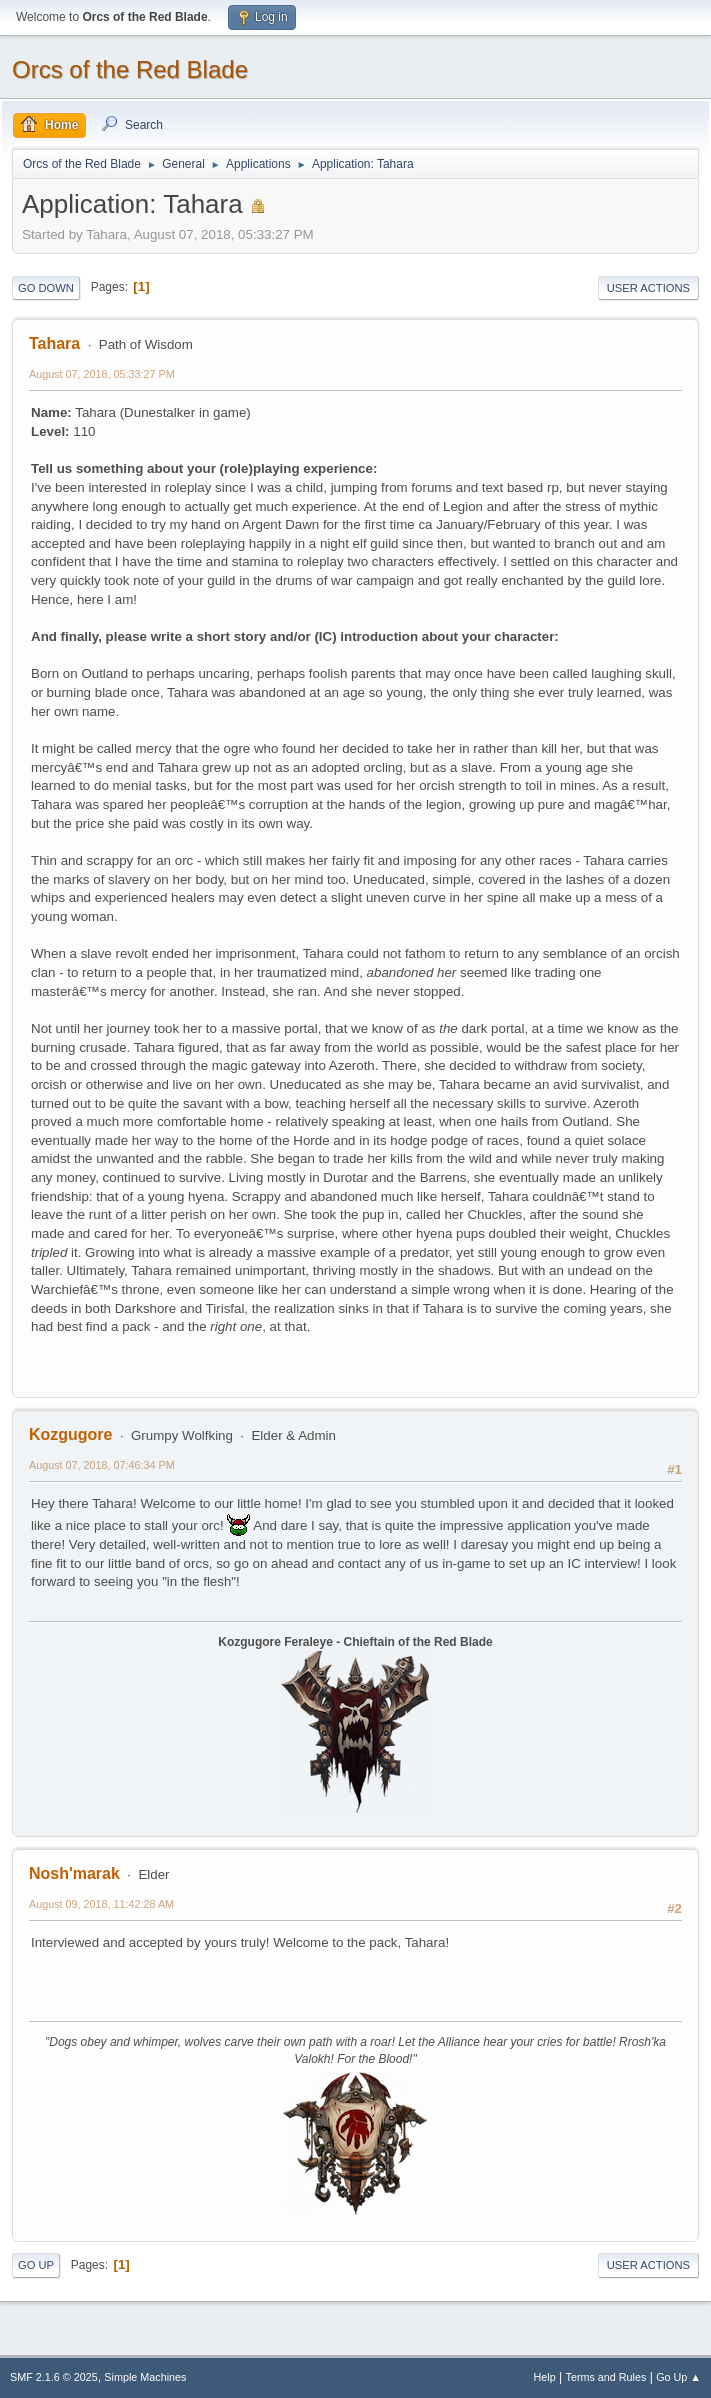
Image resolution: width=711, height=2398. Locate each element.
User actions (648, 288)
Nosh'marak (74, 1873)
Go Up (36, 2265)
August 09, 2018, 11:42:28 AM (101, 1904)
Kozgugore (70, 1434)
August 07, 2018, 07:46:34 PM (102, 1465)
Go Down (46, 288)
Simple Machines (145, 2377)
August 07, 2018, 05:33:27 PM (102, 374)
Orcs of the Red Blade (130, 69)
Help (545, 2377)
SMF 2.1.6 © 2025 (54, 2377)
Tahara (54, 343)
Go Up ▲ (678, 2377)
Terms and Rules (606, 2377)
